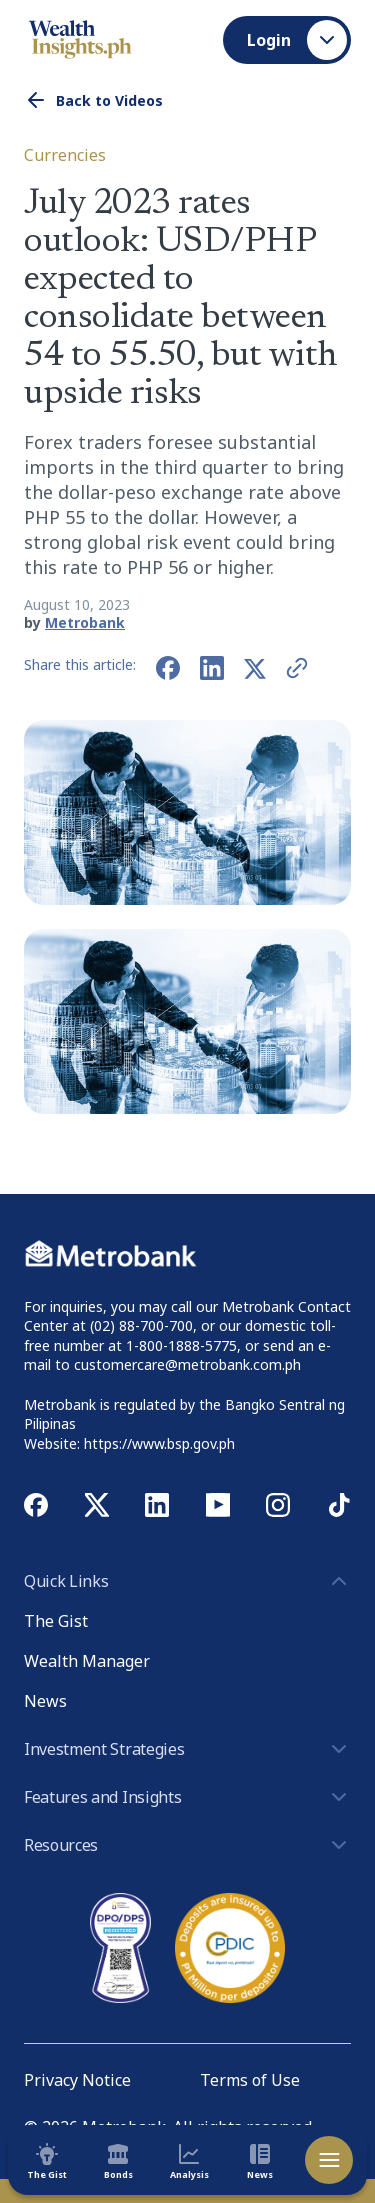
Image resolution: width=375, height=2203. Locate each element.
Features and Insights (187, 1797)
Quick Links (187, 1581)
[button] (187, 1021)
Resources (187, 1845)
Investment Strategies (187, 1749)
